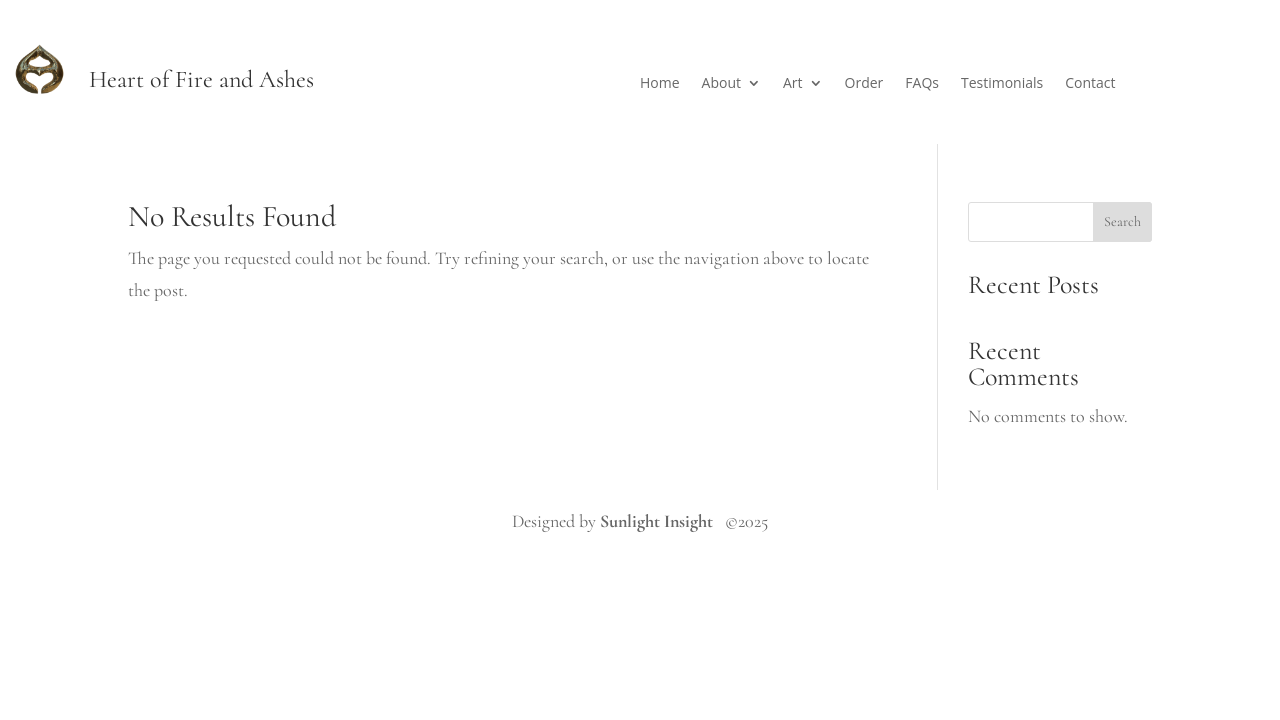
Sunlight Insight (656, 521)
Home (660, 84)
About (721, 84)
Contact (1090, 84)
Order (864, 84)
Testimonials (1002, 84)
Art (793, 84)
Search (1122, 221)
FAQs (922, 84)
